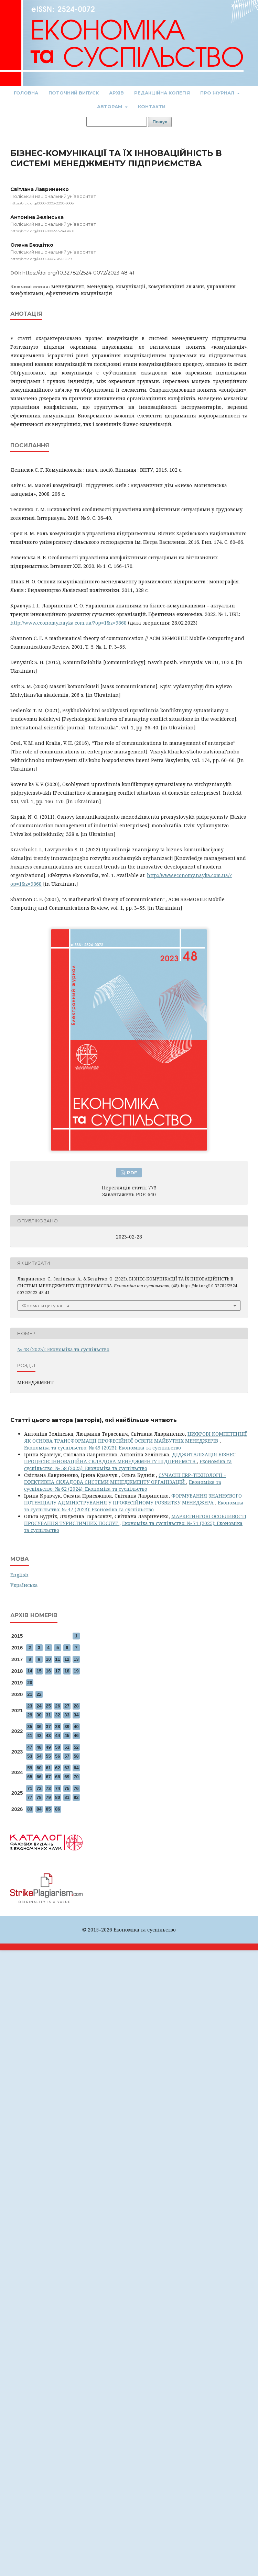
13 (76, 1659)
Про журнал (218, 93)
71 (29, 1788)
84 (38, 1809)
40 (76, 1726)
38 (57, 1726)
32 (57, 1714)
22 (38, 1694)
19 (76, 1670)
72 (38, 1788)
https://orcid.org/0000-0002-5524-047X (42, 231)
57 (66, 1756)
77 (29, 1797)
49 (48, 1747)
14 (29, 1670)
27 (66, 1706)
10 (48, 1659)
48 (38, 1747)
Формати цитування (45, 1305)
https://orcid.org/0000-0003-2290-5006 (42, 203)
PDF (131, 1172)
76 (76, 1788)
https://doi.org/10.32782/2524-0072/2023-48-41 (78, 273)
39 (66, 1726)
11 (57, 1659)
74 (57, 1788)
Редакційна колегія (162, 93)
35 (29, 1726)
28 (76, 1706)
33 (66, 1714)
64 (76, 1767)
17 (57, 1670)
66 (38, 1776)
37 (48, 1726)
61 (48, 1767)
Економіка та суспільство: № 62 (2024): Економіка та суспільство (122, 1485)
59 (29, 1767)
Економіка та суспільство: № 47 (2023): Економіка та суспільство (134, 1506)
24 (38, 1706)
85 (48, 1809)
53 (29, 1756)
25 (48, 1706)
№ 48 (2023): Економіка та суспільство (63, 1349)
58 (76, 1756)
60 (38, 1767)
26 (57, 1706)
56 (57, 1756)
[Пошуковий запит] (116, 122)
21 (29, 1694)
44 (57, 1735)
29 (29, 1714)
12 (66, 1659)
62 (57, 1767)
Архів (116, 93)
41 (29, 1735)
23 (29, 1706)
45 (66, 1735)
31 (48, 1714)
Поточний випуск (74, 93)
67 (48, 1776)
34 (76, 1714)
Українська (24, 1585)
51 (66, 1747)
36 (38, 1726)
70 (76, 1776)
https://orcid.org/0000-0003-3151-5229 (41, 259)
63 (66, 1767)
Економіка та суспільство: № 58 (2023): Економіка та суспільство (128, 1464)
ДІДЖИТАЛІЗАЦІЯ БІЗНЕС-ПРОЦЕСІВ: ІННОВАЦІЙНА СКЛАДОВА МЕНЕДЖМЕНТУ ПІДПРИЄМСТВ (131, 1458)
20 (29, 1682)
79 (48, 1797)
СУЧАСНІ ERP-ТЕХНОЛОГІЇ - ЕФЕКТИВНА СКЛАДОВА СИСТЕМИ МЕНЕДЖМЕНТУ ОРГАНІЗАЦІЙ (125, 1478)
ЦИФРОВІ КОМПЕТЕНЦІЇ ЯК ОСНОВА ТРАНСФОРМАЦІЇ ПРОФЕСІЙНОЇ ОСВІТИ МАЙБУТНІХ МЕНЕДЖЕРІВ (135, 1437)
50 (57, 1747)
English (19, 1574)
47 (29, 1747)
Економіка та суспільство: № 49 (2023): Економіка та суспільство (102, 1447)
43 (48, 1735)
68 (57, 1776)
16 (48, 1670)
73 (48, 1788)
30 (38, 1714)
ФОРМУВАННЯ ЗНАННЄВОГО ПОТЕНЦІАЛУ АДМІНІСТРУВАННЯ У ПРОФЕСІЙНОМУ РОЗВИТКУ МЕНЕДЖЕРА (133, 1499)
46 (76, 1735)
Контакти (151, 106)
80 (57, 1797)
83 (29, 1809)
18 (66, 1670)
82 (76, 1797)
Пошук (160, 121)
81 (66, 1797)
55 (48, 1756)
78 (38, 1797)
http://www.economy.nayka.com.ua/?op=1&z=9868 (68, 622)
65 (29, 1776)
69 (66, 1776)
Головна (26, 93)
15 (38, 1670)
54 (38, 1756)
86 (57, 1809)
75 (66, 1788)
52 (76, 1747)
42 (38, 1735)
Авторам (110, 106)
